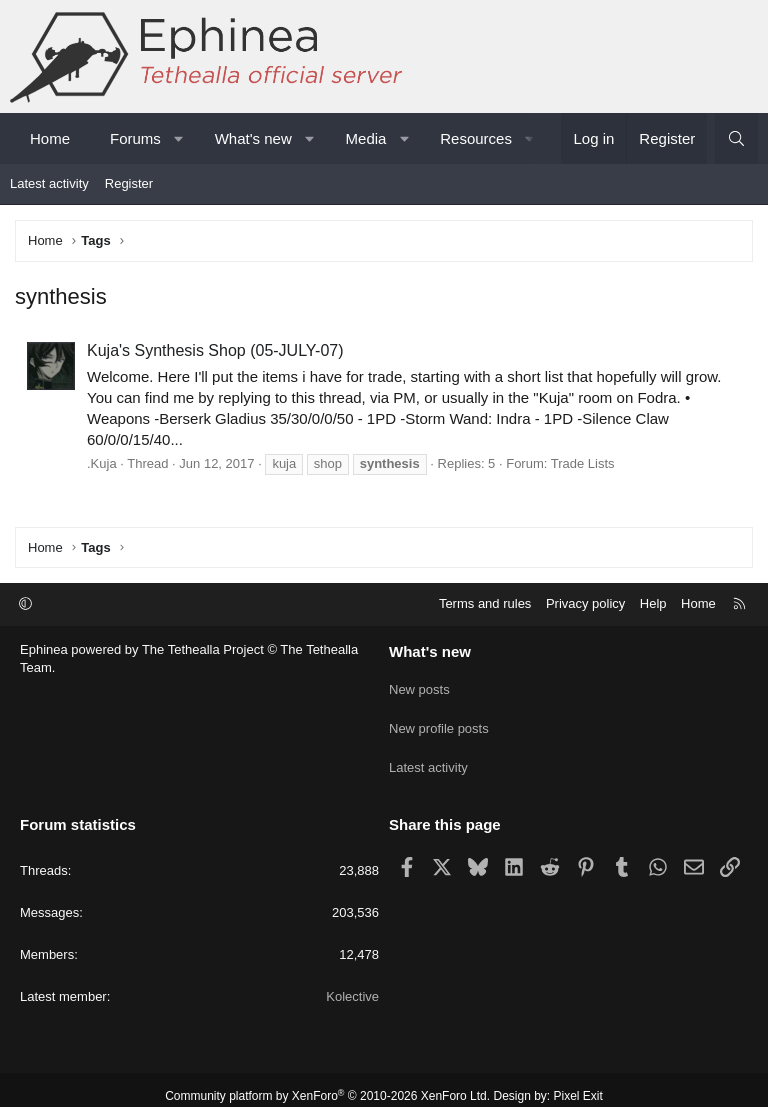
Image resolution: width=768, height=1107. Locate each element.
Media (366, 138)
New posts (419, 685)
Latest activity (49, 183)
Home (50, 138)
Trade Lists (583, 463)
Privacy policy (585, 603)
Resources (476, 138)
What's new (253, 138)
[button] (178, 138)
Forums (135, 138)
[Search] (736, 138)
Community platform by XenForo (327, 1083)
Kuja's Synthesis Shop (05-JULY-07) (215, 350)
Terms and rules (485, 603)
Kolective (352, 983)
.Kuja (102, 463)
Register (129, 183)
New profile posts (439, 721)
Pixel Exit (578, 1083)
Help (653, 603)
